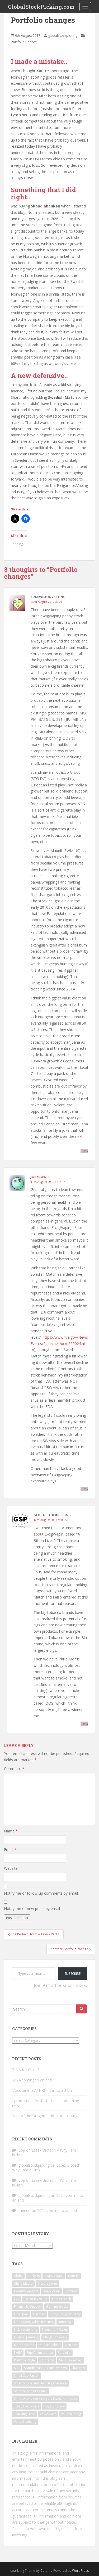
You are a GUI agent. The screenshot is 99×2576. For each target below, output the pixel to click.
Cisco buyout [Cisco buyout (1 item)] (47, 2283)
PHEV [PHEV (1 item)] (18, 2352)
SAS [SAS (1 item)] (16, 2368)
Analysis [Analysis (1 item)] (33, 2276)
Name (11, 1830)
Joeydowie (40, 1177)
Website (11, 1868)
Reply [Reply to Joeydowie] (84, 1489)
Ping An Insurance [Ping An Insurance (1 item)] (39, 2352)
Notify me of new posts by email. (32, 1908)
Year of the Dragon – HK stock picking (44, 2115)
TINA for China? (25, 2069)
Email (10, 1849)
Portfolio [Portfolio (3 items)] (64, 2352)
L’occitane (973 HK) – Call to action (42, 2090)
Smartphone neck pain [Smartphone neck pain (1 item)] (31, 2391)
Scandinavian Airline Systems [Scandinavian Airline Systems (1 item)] (45, 2368)
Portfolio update (24, 41)
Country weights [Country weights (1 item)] (26, 2291)
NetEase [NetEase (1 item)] (71, 2345)
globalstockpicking (62, 35)
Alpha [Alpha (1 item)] (18, 2276)
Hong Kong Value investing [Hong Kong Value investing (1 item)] (34, 2322)
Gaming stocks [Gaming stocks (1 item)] (57, 2306)
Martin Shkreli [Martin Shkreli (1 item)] (24, 2345)
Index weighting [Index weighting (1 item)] (25, 2329)
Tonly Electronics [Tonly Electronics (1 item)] (26, 2406)
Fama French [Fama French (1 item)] (61, 2299)
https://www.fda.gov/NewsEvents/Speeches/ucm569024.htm (59, 1343)
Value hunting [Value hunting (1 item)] (71, 2414)
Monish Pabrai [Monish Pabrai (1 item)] (49, 2345)
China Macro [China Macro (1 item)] (23, 2283)
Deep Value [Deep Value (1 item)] (51, 2291)
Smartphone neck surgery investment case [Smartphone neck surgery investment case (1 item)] (45, 2398)
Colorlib (46, 2570)
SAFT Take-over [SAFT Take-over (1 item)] (70, 2360)
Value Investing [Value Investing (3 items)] (25, 2421)
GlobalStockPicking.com (41, 6)
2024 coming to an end (32, 2079)
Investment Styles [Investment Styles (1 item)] (55, 2329)
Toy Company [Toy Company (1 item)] (54, 2406)
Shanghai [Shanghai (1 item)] (78, 2368)
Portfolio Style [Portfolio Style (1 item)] (24, 2360)
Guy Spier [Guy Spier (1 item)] (21, 2314)
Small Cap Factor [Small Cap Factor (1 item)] (26, 2375)
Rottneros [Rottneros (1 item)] (47, 2360)
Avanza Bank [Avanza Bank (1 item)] (53, 2276)
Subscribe (72, 1973)
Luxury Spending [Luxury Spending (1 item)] (26, 2337)
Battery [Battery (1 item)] (73, 2276)
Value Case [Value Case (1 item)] (48, 2414)
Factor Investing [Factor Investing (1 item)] (35, 2299)
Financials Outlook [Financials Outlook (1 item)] (27, 2306)
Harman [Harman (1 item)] (39, 2314)
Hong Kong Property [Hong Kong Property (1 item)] (65, 2314)
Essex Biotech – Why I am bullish (44, 2152)
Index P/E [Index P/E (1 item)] (65, 2322)
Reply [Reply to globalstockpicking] (84, 1724)
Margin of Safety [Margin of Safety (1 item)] (55, 2337)
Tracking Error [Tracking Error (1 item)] (24, 2414)
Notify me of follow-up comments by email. (41, 1893)
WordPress (80, 2570)
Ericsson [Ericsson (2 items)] (71, 2291)
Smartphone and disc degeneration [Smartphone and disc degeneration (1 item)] (40, 2383)
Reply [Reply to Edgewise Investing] (84, 1151)
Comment (14, 1768)
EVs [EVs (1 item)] (16, 2299)
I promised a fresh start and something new (45, 2103)
